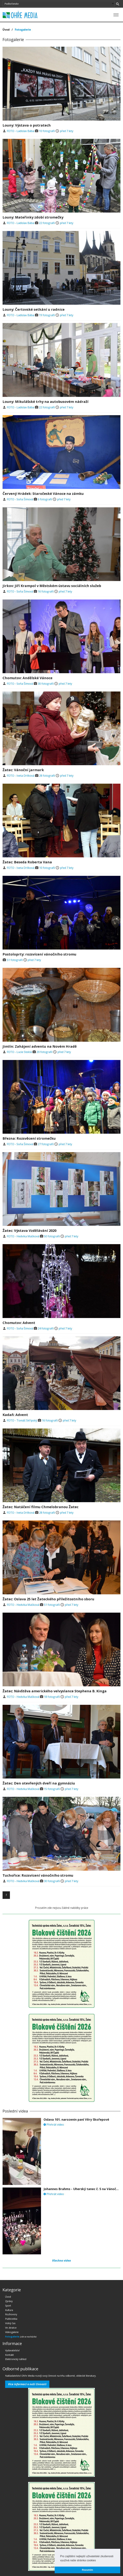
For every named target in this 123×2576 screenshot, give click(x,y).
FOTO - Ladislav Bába (20, 131)
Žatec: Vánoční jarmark (23, 770)
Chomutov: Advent (19, 1322)
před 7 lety (66, 131)
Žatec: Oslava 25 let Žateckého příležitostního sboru (48, 1599)
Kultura (9, 2310)
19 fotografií (47, 315)
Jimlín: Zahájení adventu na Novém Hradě (40, 1046)
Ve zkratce (11, 2327)
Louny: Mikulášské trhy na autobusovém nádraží (45, 401)
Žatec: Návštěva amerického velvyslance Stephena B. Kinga (55, 1691)
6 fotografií (45, 499)
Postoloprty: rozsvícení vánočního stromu (39, 954)
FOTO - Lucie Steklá (19, 1052)
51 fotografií (15, 960)
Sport (8, 2305)
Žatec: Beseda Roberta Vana (27, 862)
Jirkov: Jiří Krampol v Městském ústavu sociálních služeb (52, 585)
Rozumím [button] (87, 2569)
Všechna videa (61, 2260)
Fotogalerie (23, 29)
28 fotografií (47, 776)
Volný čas (10, 2323)
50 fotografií (52, 1236)
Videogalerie (12, 2332)
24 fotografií (46, 1328)
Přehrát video (54, 2124)
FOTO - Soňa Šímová (20, 499)
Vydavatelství (12, 2350)
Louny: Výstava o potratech (27, 125)
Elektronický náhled (15, 2359)
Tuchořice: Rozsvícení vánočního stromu (38, 1875)
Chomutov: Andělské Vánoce (27, 678)
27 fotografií (46, 1144)
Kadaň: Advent (15, 1414)
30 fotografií (46, 684)
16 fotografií (46, 591)
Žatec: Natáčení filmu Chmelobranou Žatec (40, 1507)
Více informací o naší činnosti (27, 2384)
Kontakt (9, 2354)
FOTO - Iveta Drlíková (20, 776)
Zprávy (9, 2301)
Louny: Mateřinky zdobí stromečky (33, 217)
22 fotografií (47, 223)
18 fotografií (52, 1697)
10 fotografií (47, 131)
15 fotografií (52, 1789)
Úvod (6, 29)
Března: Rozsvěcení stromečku (29, 1138)
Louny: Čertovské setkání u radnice (34, 309)
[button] (97, 2560)
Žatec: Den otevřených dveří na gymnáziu (39, 1783)
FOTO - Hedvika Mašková (23, 1236)
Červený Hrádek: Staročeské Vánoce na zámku (43, 493)
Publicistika (11, 2318)
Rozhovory (11, 2314)
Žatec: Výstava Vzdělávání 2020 (29, 1230)
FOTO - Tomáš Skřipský (22, 1420)
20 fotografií (44, 1052)
